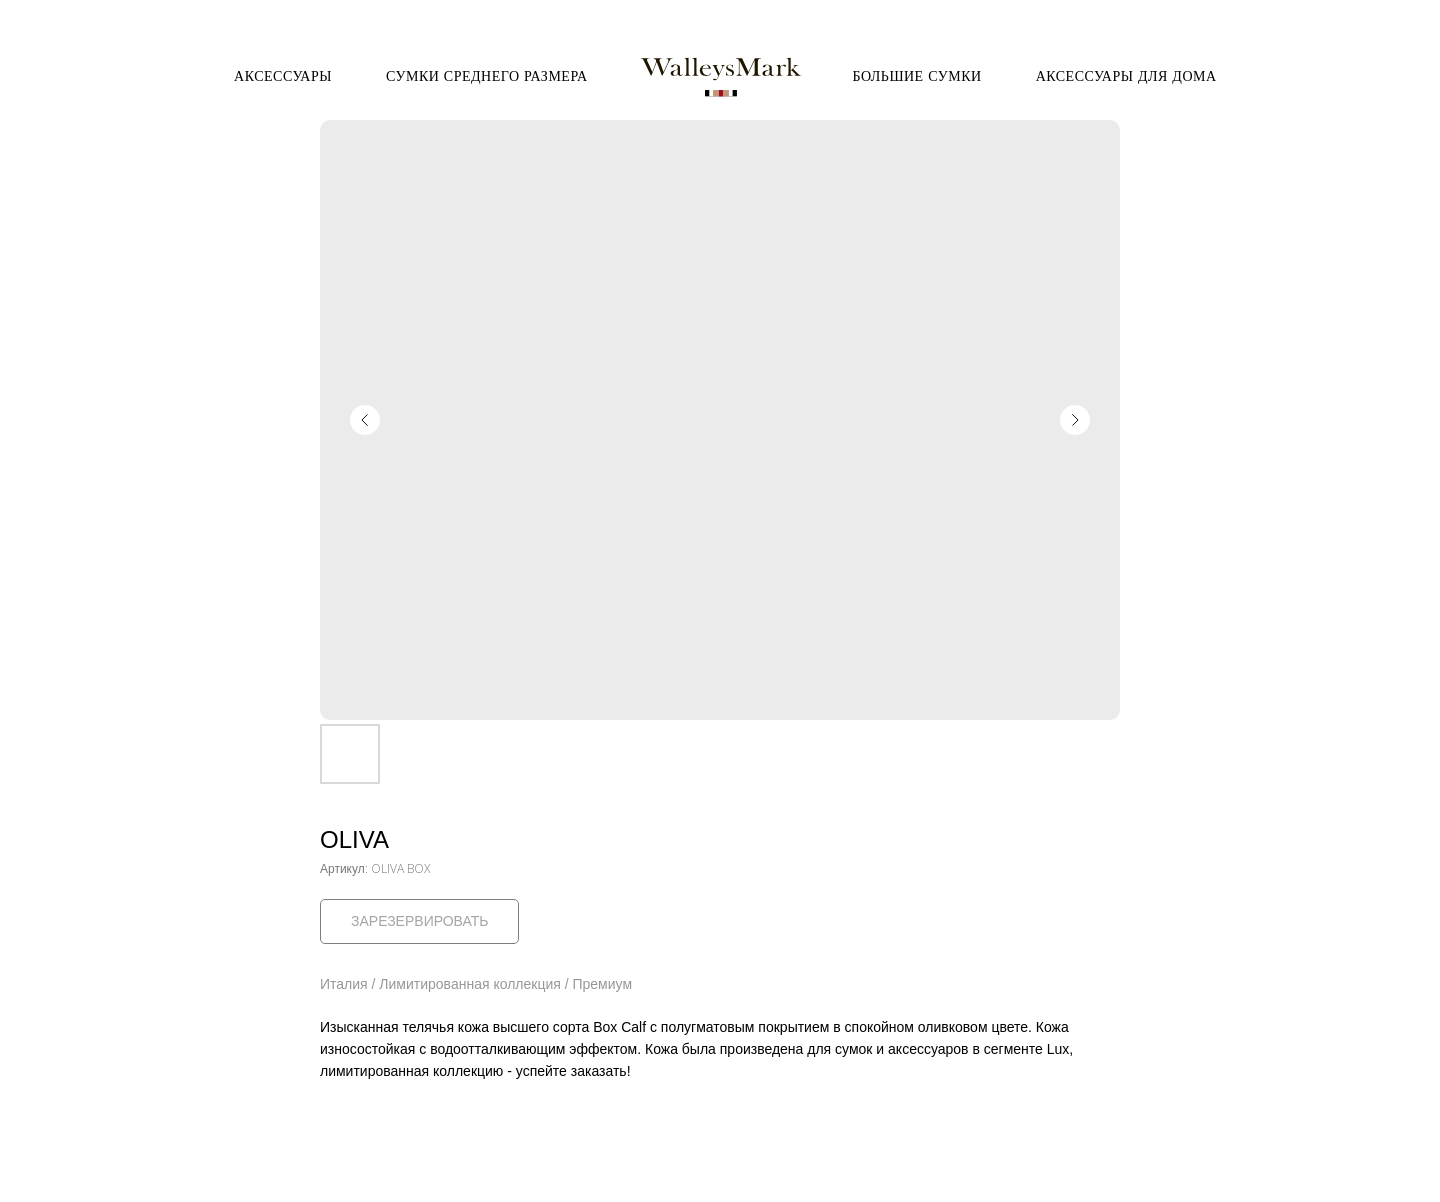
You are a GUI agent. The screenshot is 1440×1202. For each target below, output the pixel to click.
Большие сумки (917, 75)
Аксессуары (283, 75)
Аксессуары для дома (1126, 75)
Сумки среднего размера (487, 75)
